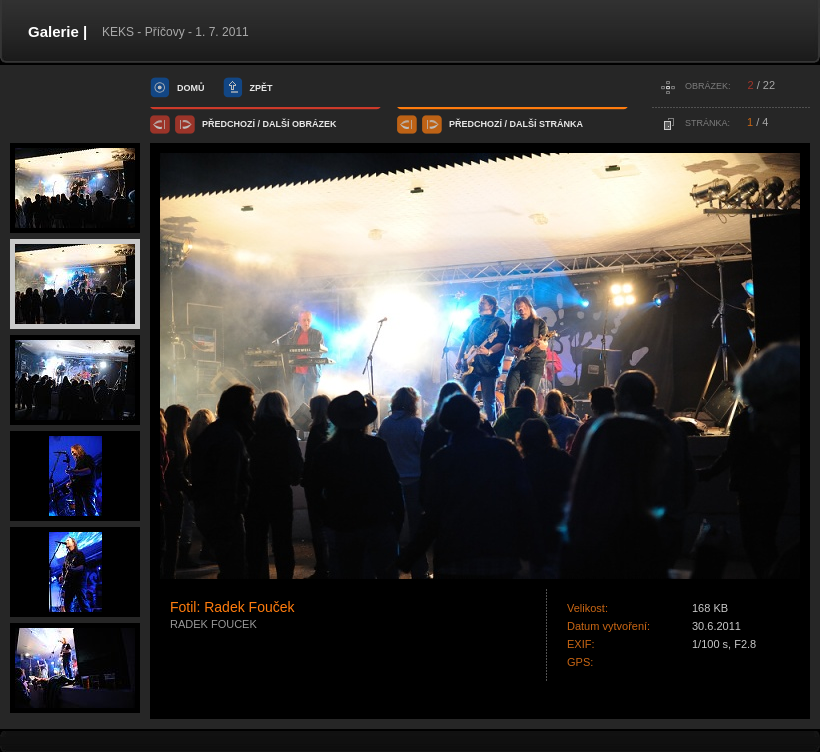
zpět (261, 88)
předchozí (228, 124)
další (276, 124)
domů (191, 88)
